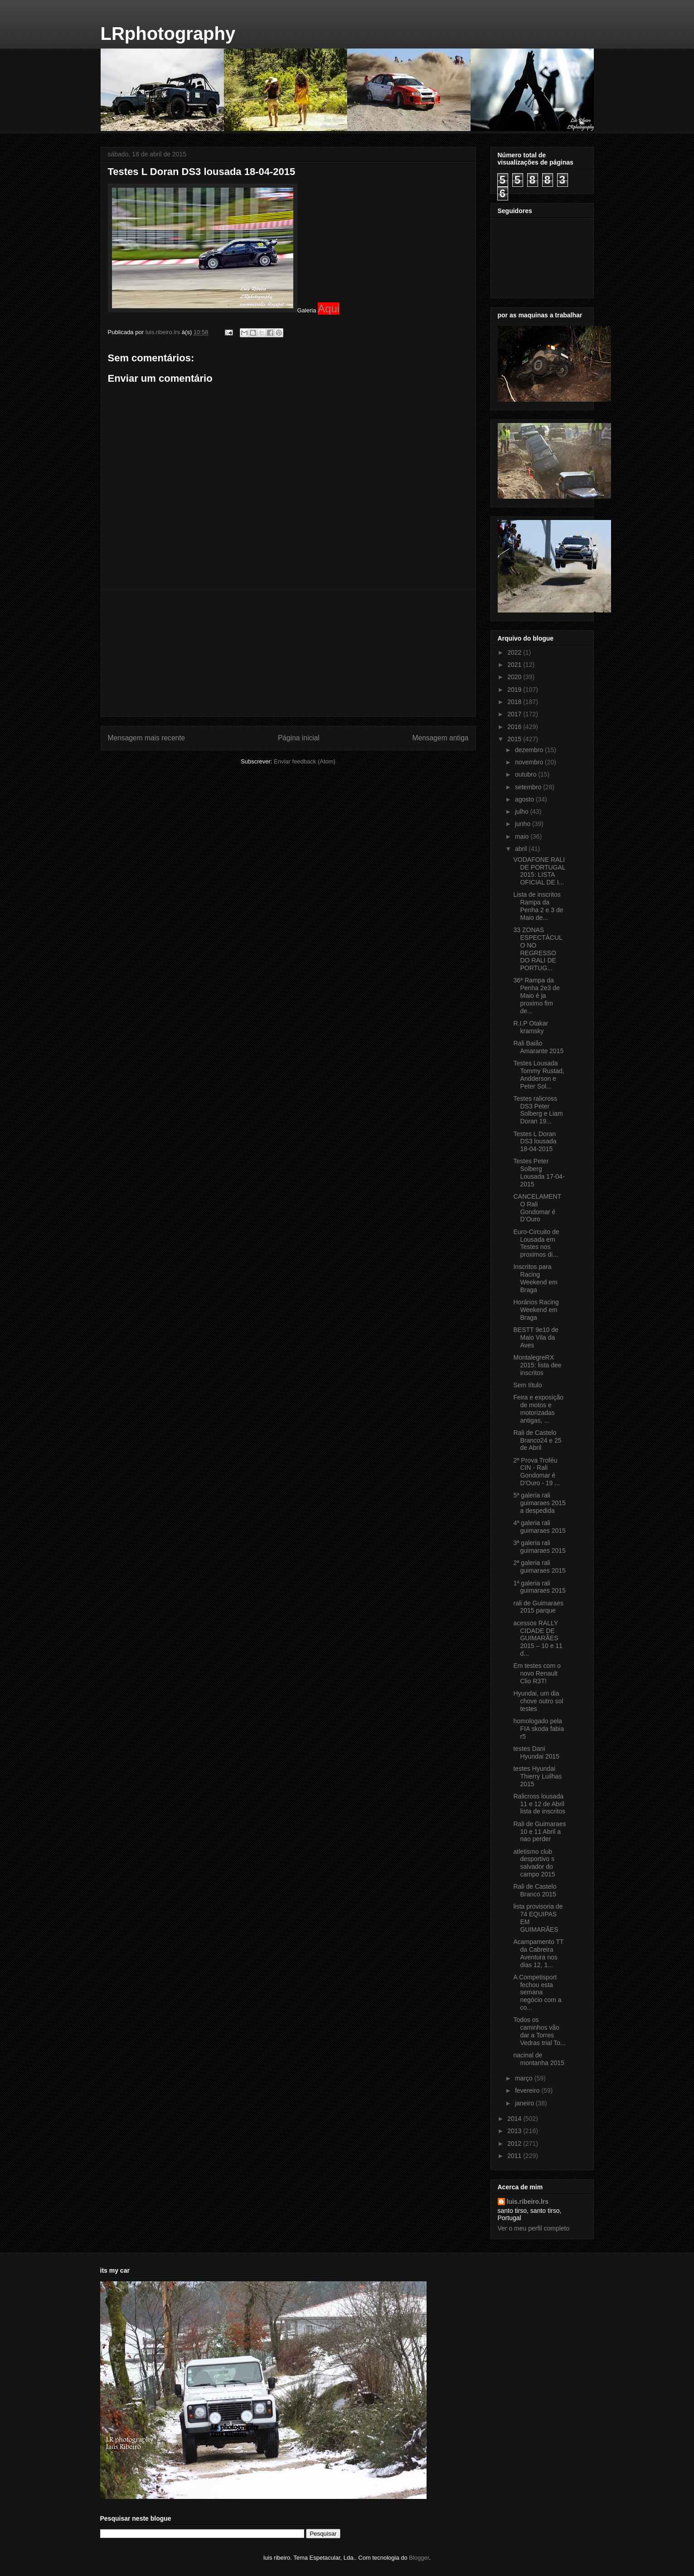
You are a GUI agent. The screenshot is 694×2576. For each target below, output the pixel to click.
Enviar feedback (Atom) (304, 761)
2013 (515, 2130)
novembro (530, 762)
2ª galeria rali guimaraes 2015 (539, 1566)
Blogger (419, 2557)
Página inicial (299, 738)
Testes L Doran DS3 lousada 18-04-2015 (534, 1141)
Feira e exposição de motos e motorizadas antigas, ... (538, 1409)
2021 (515, 664)
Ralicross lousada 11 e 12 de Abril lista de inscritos (539, 1804)
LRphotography (168, 34)
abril (522, 848)
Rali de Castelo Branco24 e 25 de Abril (537, 1440)
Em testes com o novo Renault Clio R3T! (536, 1673)
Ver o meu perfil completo (534, 2228)
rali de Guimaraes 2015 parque (538, 1606)
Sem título (527, 1385)
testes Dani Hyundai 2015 (536, 1752)
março (524, 2078)
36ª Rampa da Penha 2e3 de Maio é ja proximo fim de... (536, 995)
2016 (515, 726)
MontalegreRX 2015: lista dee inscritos (537, 1365)
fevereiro (528, 2090)
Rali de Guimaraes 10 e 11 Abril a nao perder (539, 1831)
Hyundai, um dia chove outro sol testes (538, 1701)
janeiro (525, 2103)
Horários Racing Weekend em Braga (535, 1309)
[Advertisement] (288, 653)
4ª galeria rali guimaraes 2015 (539, 1526)
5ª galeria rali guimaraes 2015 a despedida (539, 1503)
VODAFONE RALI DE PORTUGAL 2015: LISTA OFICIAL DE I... (539, 871)
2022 (515, 652)
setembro (529, 787)
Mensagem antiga (441, 738)
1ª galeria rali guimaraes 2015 (539, 1587)
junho (523, 823)
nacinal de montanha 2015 (538, 2058)
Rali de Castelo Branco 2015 (534, 1890)
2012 (515, 2143)
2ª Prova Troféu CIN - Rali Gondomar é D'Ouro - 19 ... (536, 1472)
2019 (515, 689)
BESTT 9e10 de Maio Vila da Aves (535, 1337)
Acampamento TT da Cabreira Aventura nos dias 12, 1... (538, 1953)
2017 (515, 714)
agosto (525, 799)
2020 (515, 676)
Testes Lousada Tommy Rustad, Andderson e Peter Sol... (538, 1074)
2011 (515, 2155)
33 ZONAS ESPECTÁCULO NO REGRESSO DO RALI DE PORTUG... (537, 949)
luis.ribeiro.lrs (528, 2201)
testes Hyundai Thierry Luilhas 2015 (537, 1776)
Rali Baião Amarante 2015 (538, 1047)
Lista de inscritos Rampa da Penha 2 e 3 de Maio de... (538, 906)
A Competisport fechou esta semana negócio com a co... (537, 1992)
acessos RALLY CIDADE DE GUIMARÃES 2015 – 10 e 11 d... (537, 1638)
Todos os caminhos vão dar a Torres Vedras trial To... (539, 2031)
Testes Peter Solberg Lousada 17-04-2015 (538, 1172)
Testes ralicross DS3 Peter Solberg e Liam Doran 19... (538, 1110)
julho (522, 811)
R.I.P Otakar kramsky (530, 1027)
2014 (515, 2118)
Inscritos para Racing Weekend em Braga (535, 1278)
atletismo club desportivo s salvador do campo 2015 (534, 1863)
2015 (515, 739)
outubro (526, 774)
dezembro (530, 749)
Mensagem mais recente (146, 738)
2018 (515, 701)
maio (522, 836)
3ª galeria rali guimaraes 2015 (539, 1546)
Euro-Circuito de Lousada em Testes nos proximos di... (536, 1243)
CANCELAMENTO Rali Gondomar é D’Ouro (537, 1208)
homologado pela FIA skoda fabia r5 (538, 1728)
